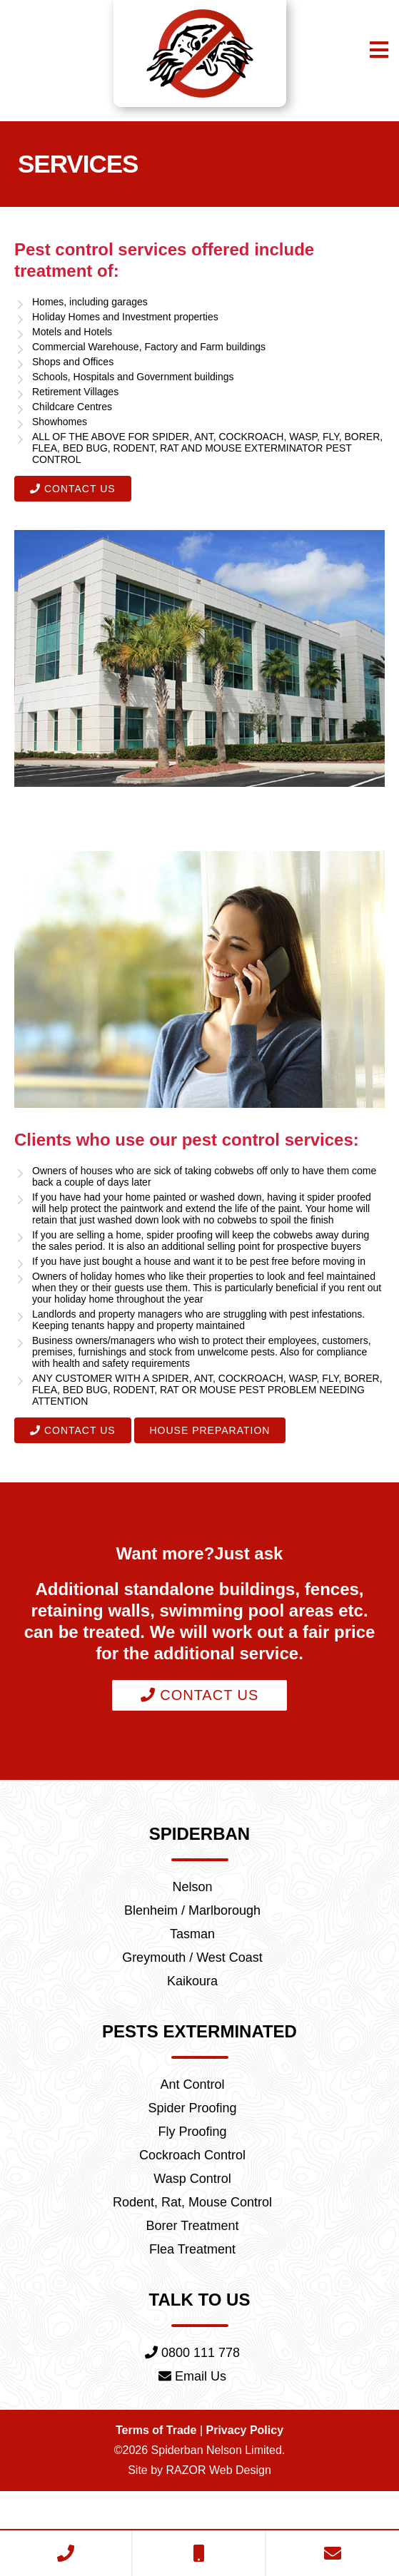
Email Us (192, 2456)
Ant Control (192, 2144)
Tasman (192, 1986)
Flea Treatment (192, 2324)
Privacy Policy (242, 2512)
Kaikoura (192, 2038)
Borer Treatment (192, 2298)
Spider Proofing (192, 2170)
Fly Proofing (193, 2195)
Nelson (192, 1935)
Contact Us (70, 502)
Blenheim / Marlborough (192, 1961)
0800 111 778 (192, 2430)
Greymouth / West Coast (192, 2012)
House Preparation (200, 1473)
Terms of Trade (160, 2512)
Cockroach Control (192, 2221)
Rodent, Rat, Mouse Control (192, 2272)
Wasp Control (193, 2247)
